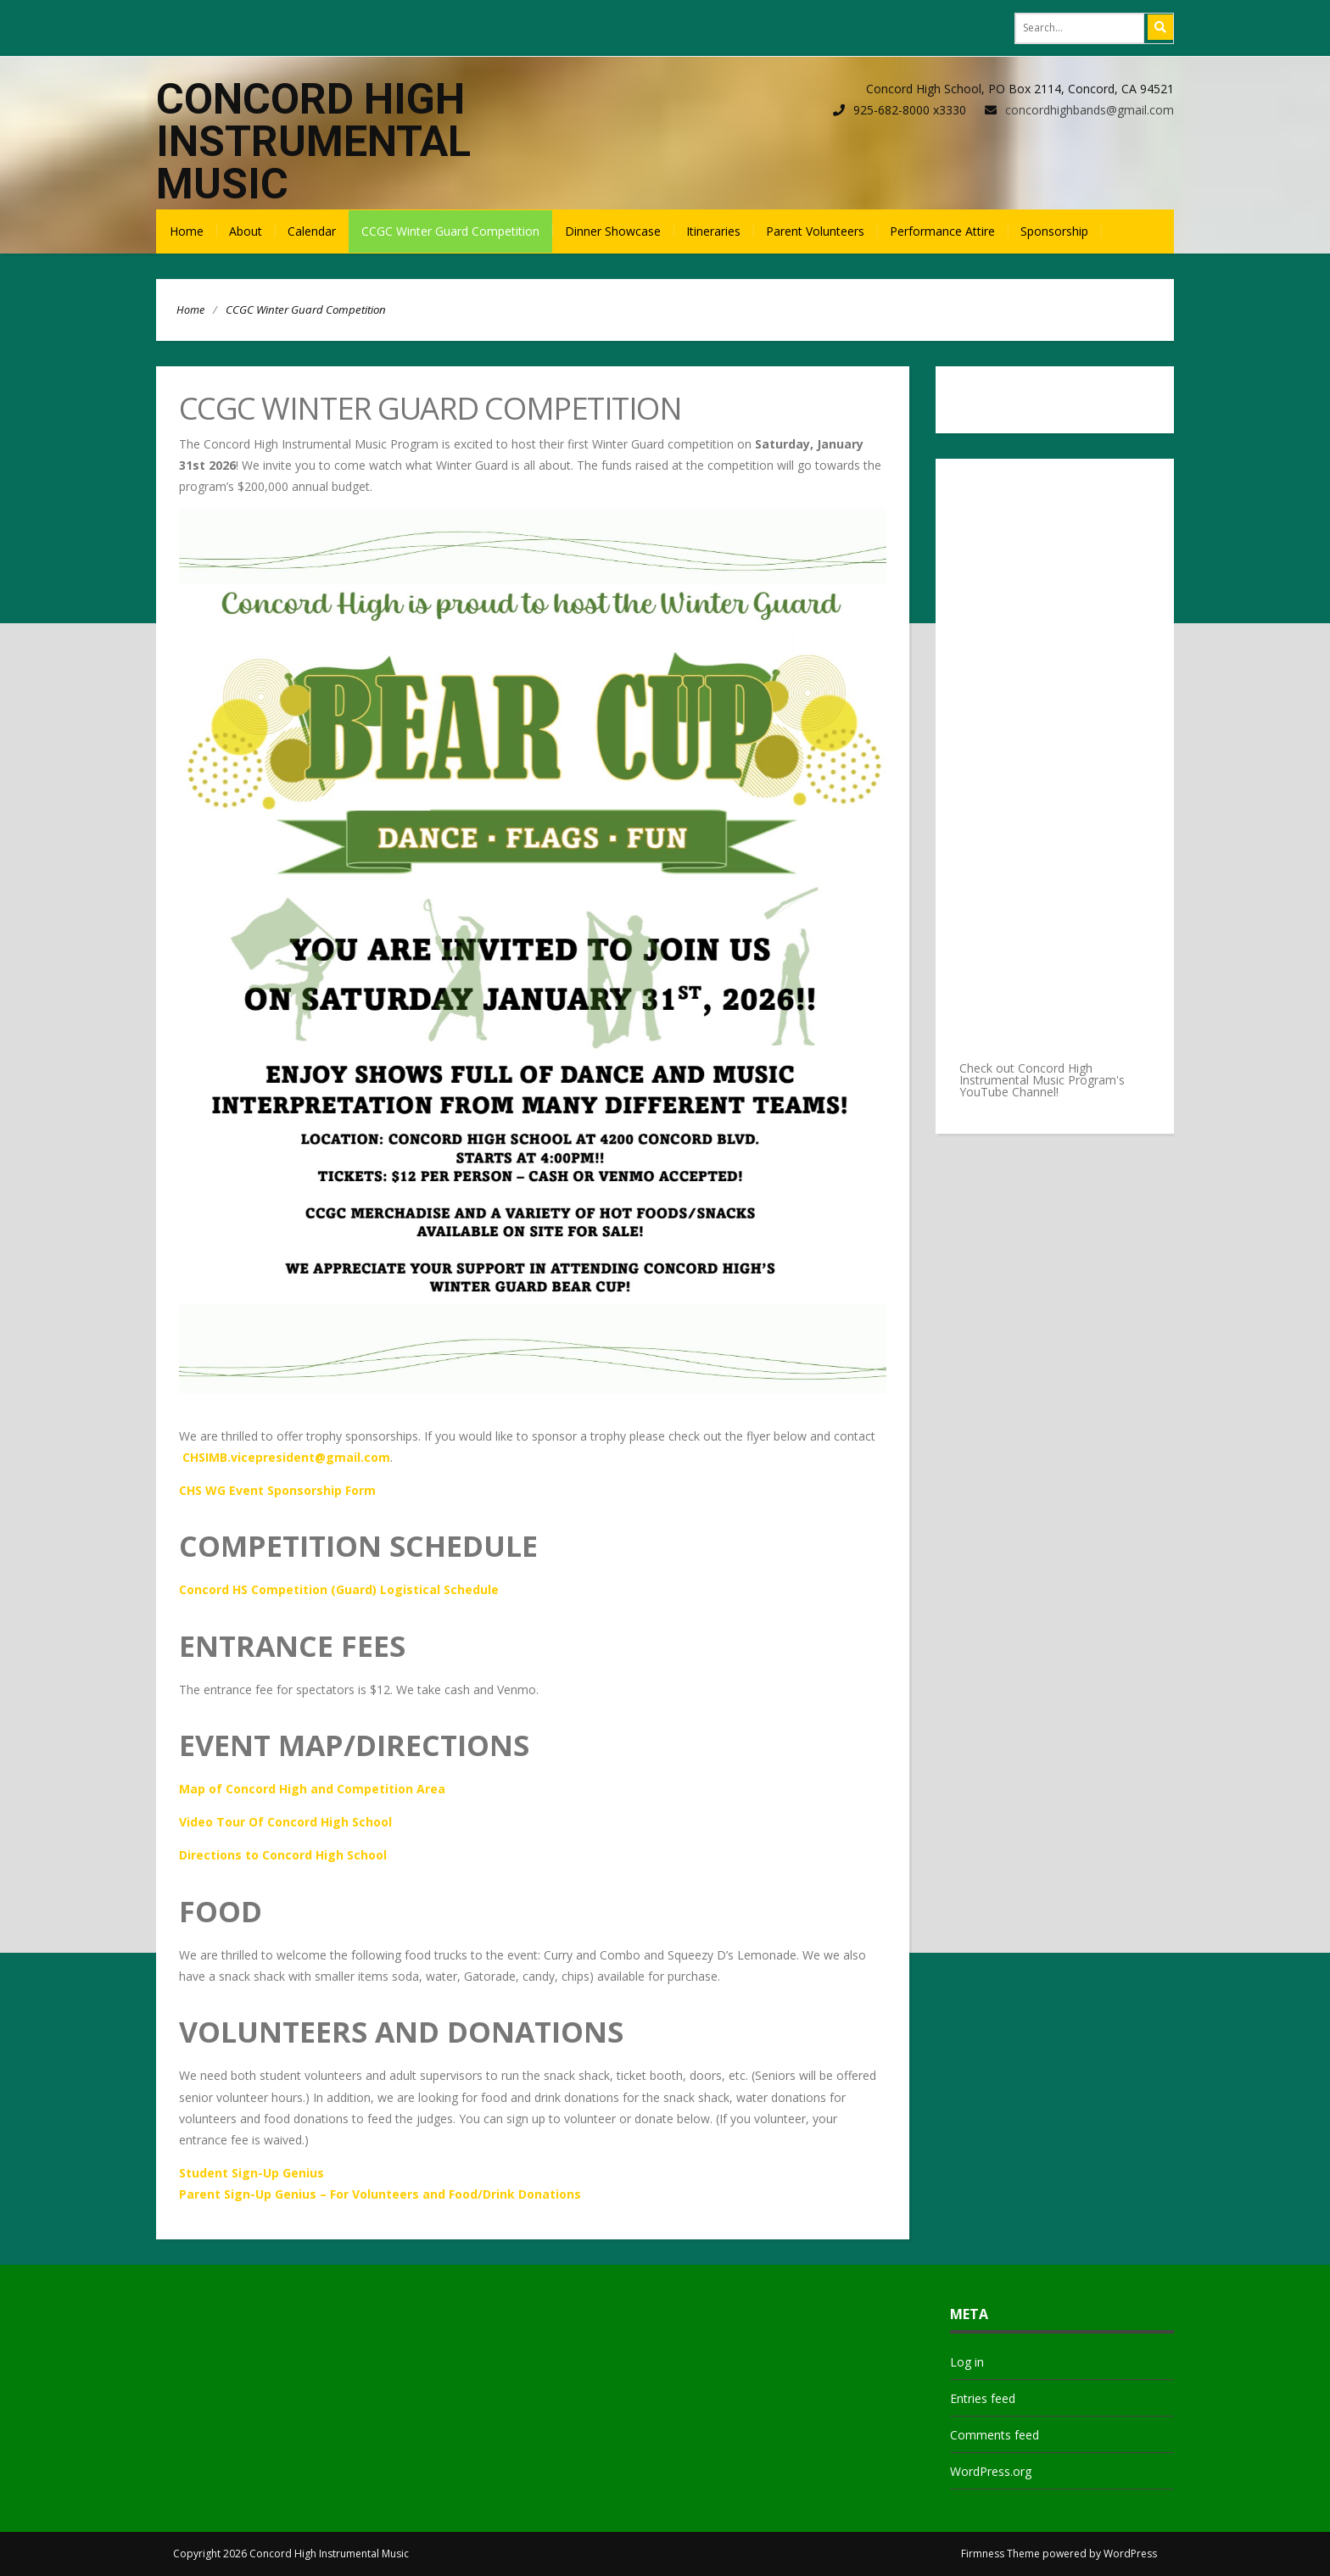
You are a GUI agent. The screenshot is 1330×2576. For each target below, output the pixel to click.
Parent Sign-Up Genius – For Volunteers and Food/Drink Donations (380, 2194)
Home (187, 231)
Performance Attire (942, 231)
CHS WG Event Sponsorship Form (277, 1490)
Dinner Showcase (613, 231)
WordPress (1130, 2553)
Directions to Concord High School (283, 1855)
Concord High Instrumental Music (313, 142)
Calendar (312, 231)
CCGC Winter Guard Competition (450, 231)
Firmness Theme (1000, 2553)
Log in (967, 2362)
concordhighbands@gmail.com (1089, 110)
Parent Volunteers (815, 231)
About (245, 231)
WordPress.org (990, 2471)
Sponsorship (1054, 231)
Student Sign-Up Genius (251, 2173)
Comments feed (994, 2435)
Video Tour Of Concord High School (285, 1822)
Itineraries (713, 231)
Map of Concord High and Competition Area (312, 1789)
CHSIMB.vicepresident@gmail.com (286, 1457)
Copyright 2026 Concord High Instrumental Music (291, 2553)
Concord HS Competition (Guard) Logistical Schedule (339, 1589)
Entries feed (982, 2398)
